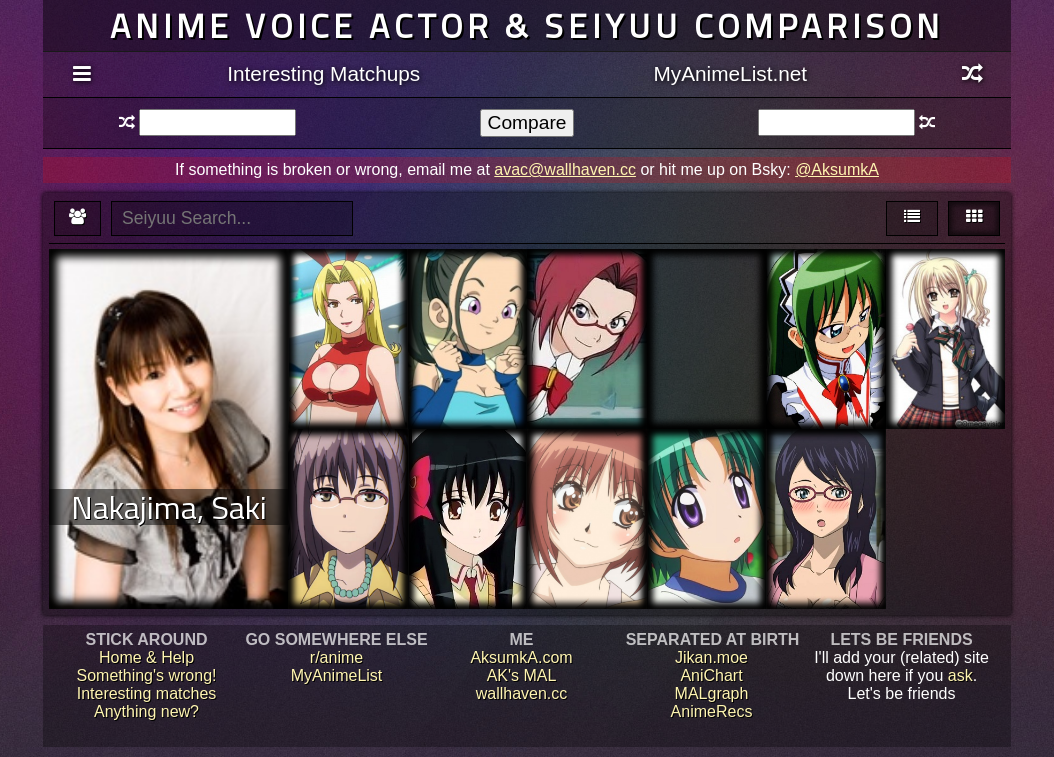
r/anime (336, 657)
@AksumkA (837, 169)
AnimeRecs (712, 711)
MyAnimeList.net (730, 73)
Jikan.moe (711, 657)
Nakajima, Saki (169, 507)
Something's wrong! (146, 675)
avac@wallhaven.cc (565, 169)
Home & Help (146, 657)
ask (960, 675)
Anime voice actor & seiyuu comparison (527, 25)
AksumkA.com (521, 657)
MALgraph (712, 693)
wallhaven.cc (522, 693)
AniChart (711, 675)
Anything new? (146, 711)
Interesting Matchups (323, 73)
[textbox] (217, 122)
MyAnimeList (337, 675)
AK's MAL (522, 675)
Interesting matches (147, 693)
